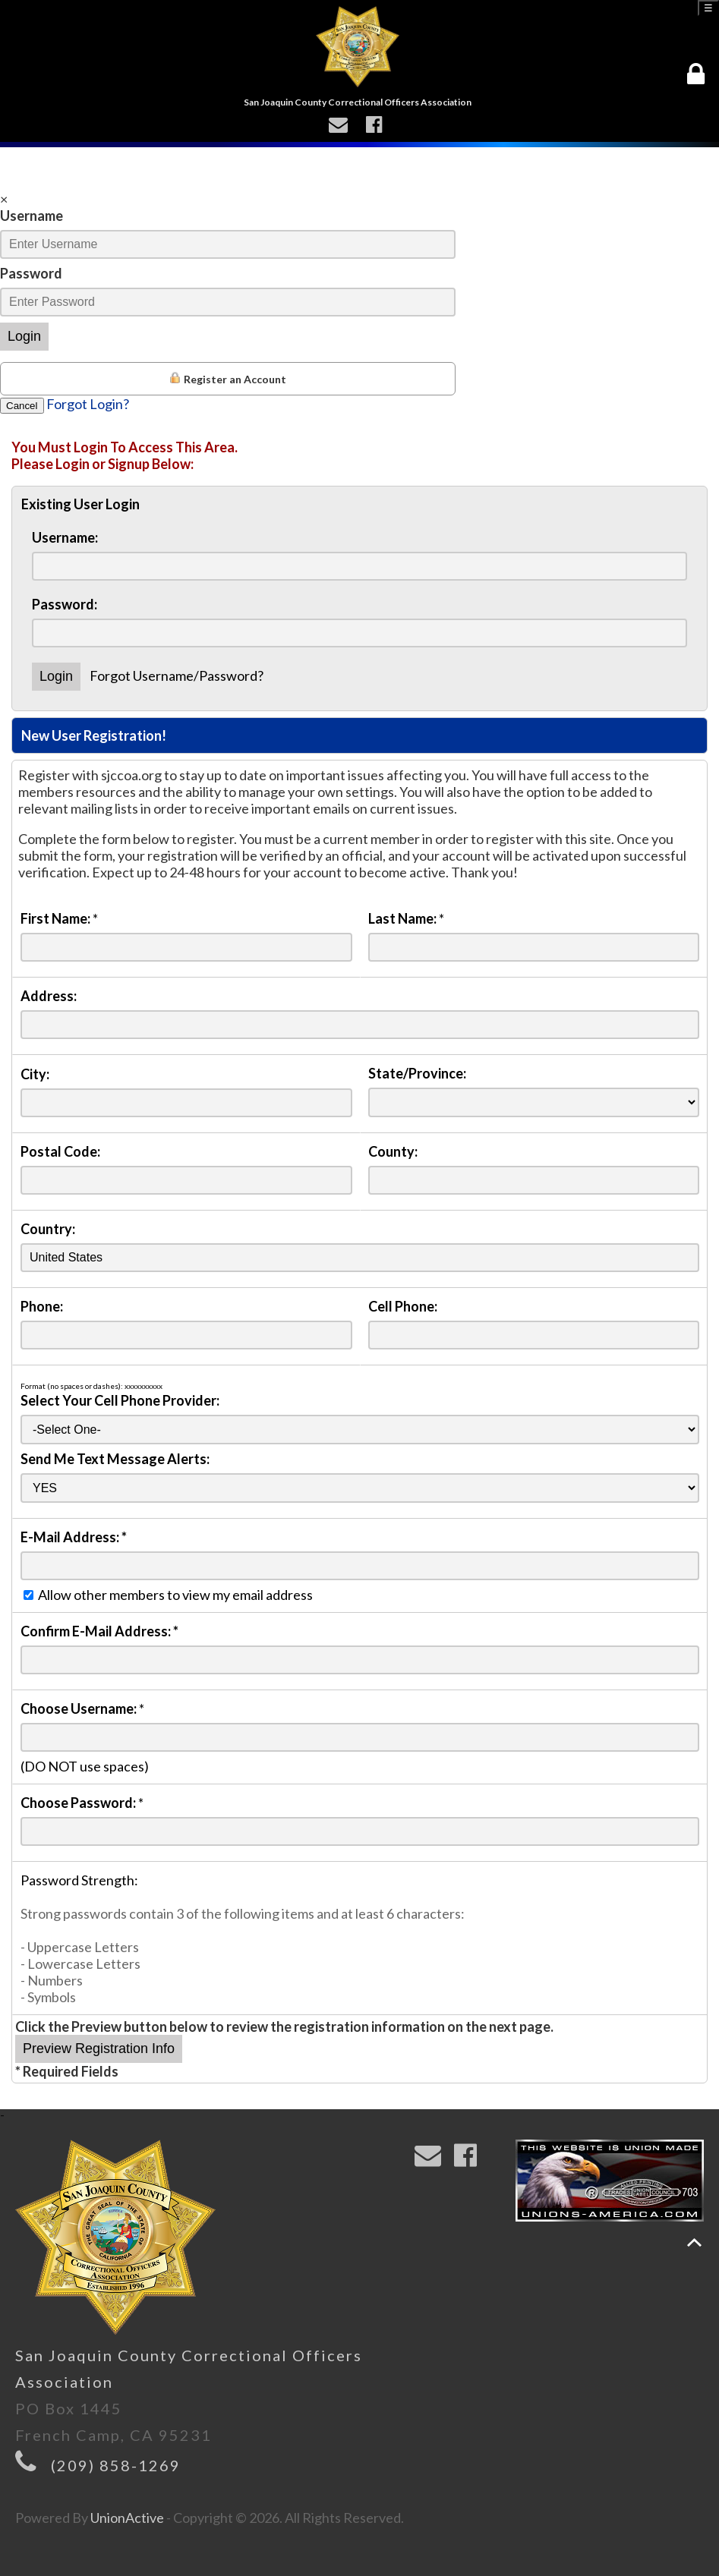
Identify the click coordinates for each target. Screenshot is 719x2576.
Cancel (22, 405)
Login (24, 336)
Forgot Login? (87, 403)
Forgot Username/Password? (176, 675)
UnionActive (127, 2517)
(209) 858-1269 (116, 2465)
